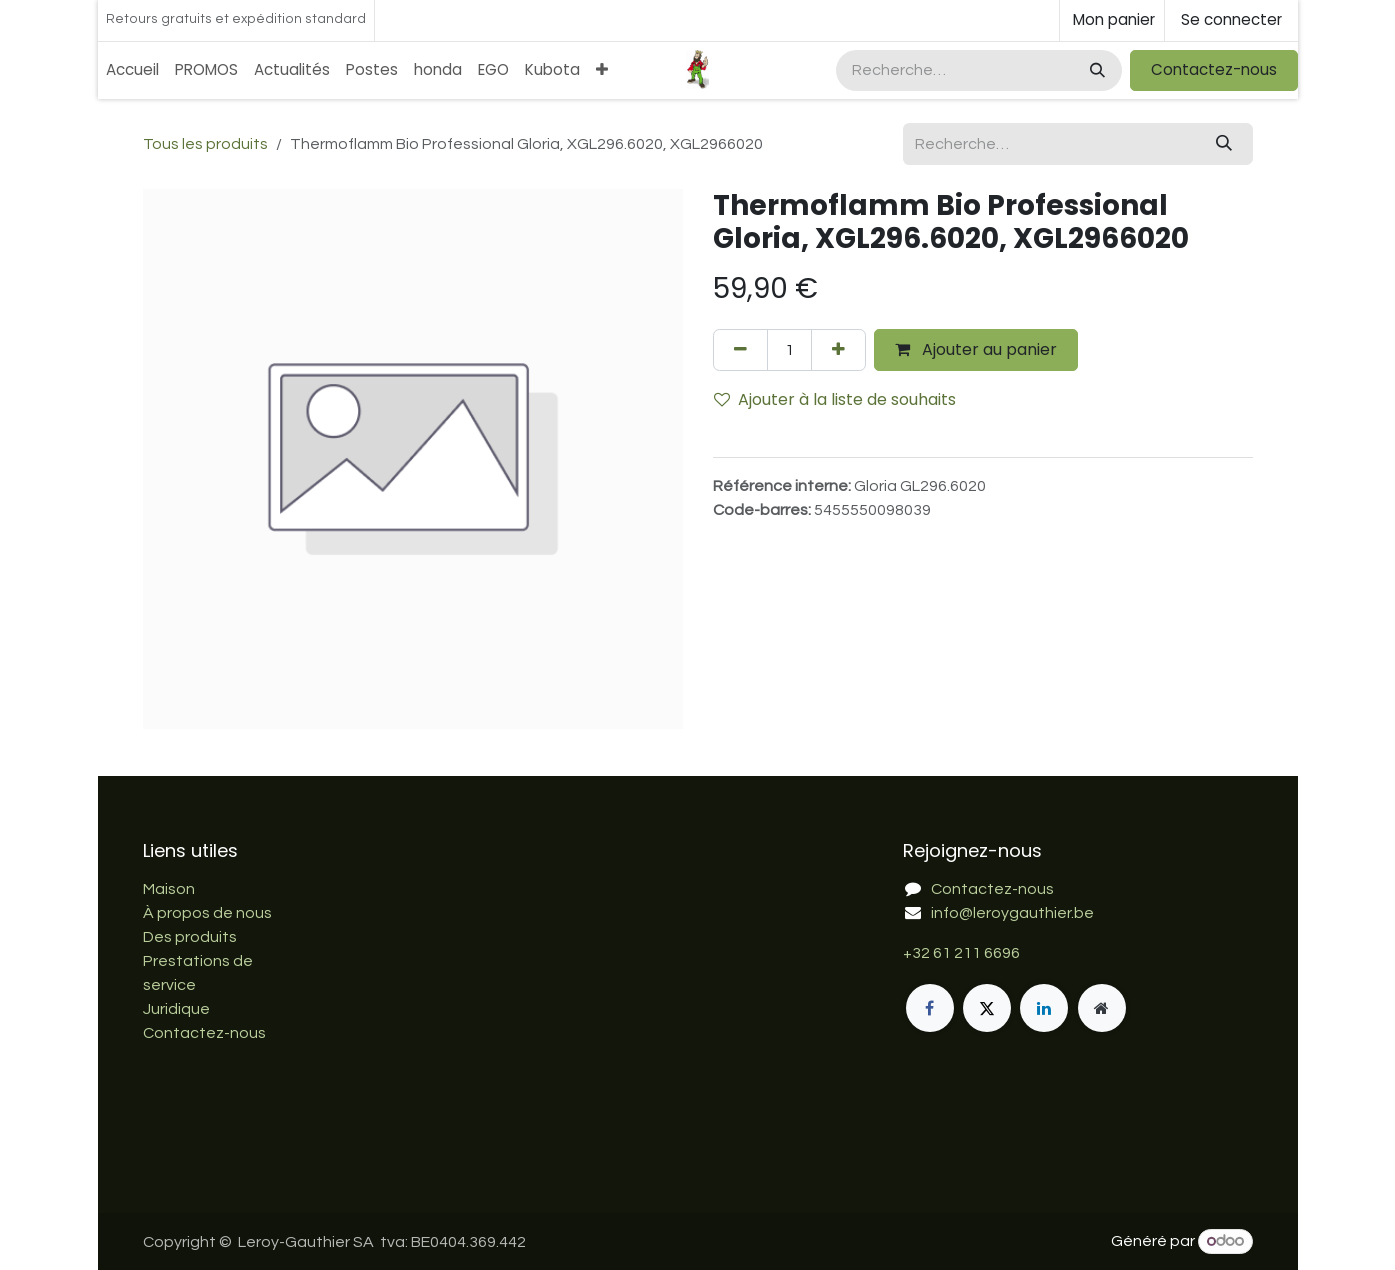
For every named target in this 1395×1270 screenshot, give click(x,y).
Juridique (176, 1009)
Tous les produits (205, 144)
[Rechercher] (1095, 70)
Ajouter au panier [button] (976, 349)
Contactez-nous (1214, 69)
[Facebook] (930, 1008)
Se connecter (1231, 19)
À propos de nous (207, 913)
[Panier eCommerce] (1112, 20)
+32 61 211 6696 (961, 953)
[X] (987, 1008)
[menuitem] (132, 70)
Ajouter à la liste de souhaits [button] (835, 399)
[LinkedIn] (1044, 1008)
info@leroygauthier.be (1012, 913)
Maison (169, 889)
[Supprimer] (740, 350)
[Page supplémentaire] (1102, 1008)
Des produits (190, 937)
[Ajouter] (838, 350)
